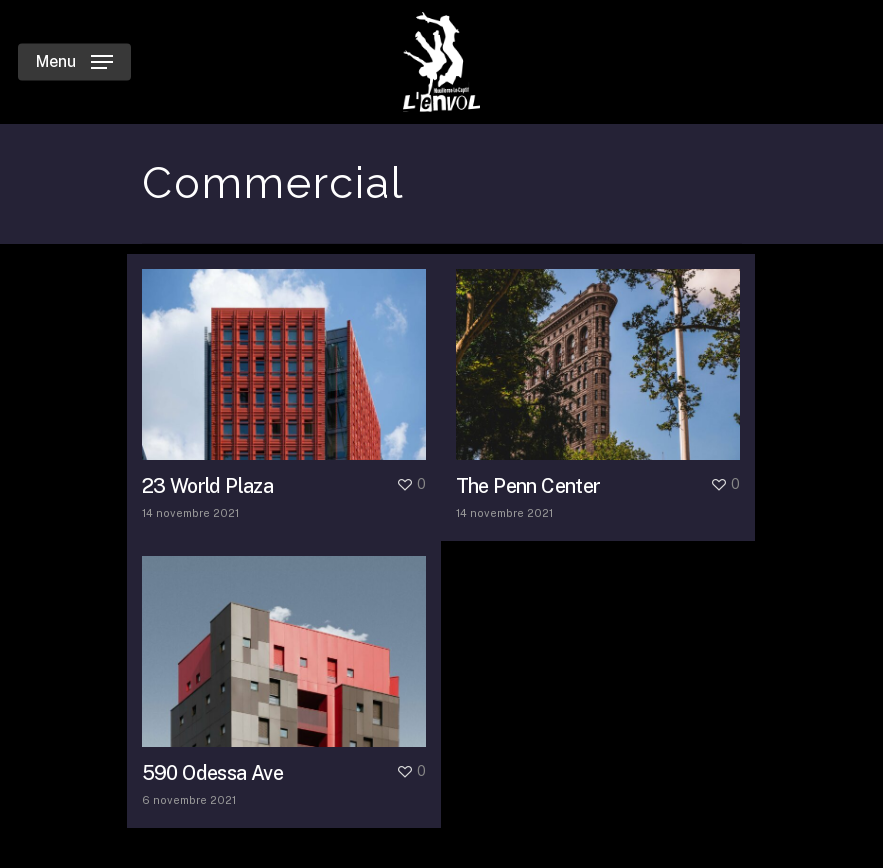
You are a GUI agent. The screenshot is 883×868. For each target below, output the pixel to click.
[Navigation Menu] (74, 62)
